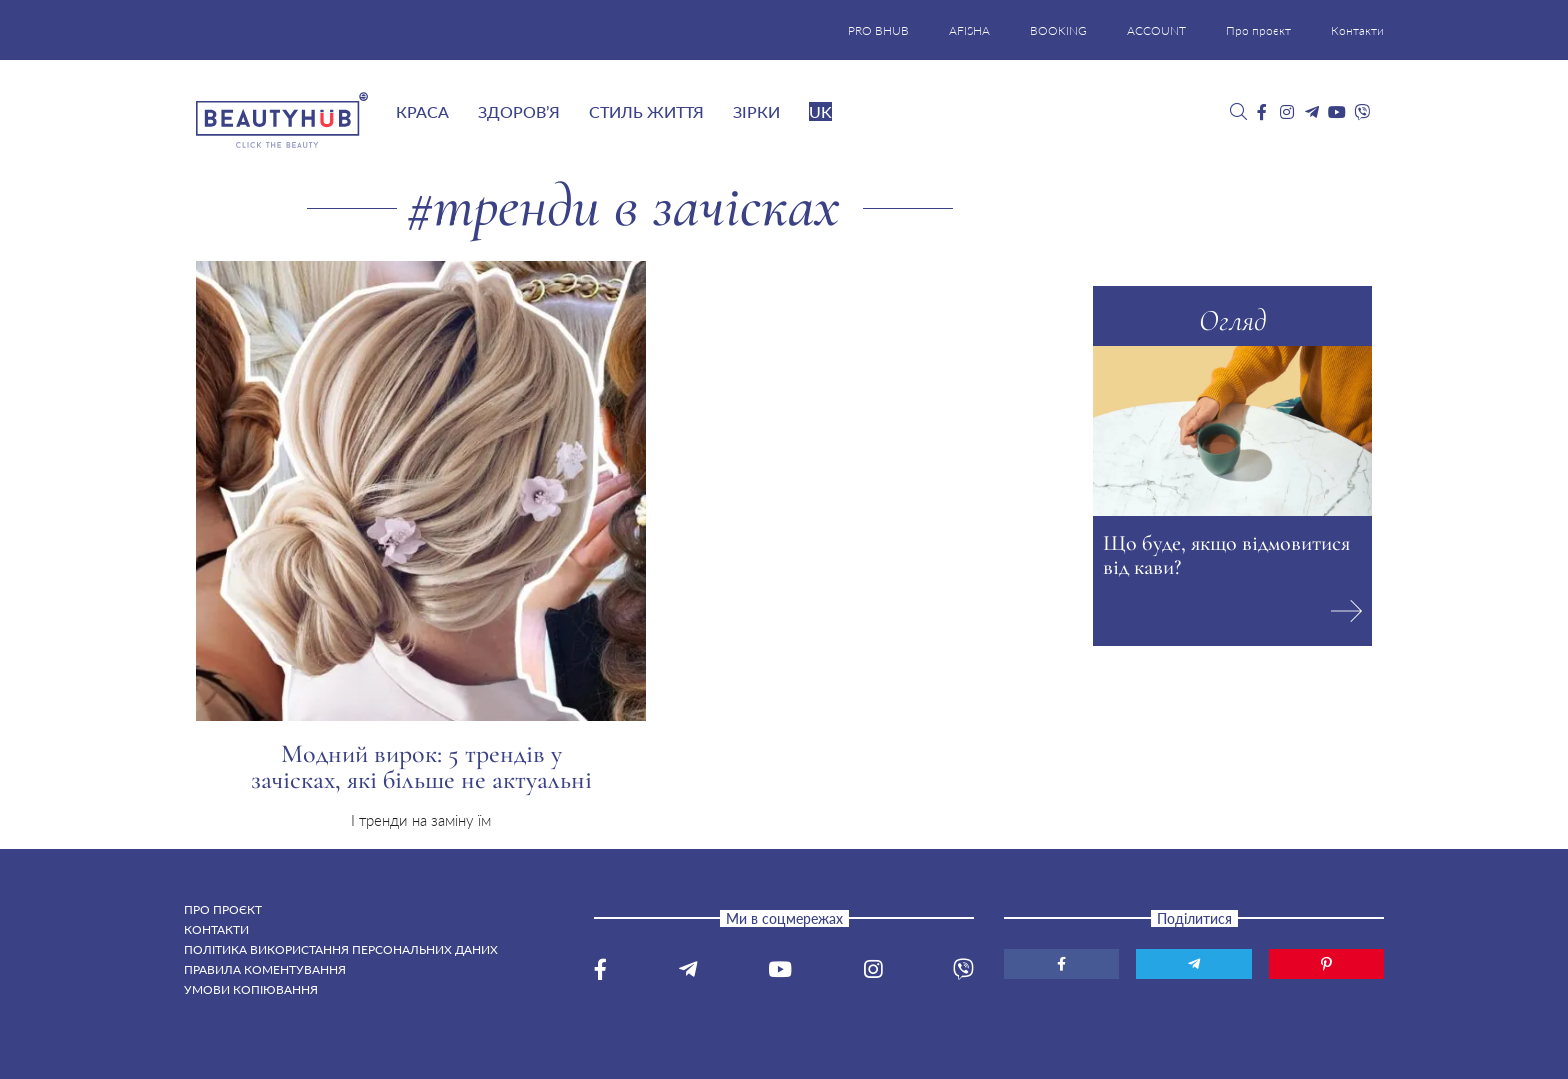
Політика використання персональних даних (341, 949)
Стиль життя (646, 111)
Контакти (1357, 30)
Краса (422, 111)
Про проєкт (1258, 30)
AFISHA (969, 30)
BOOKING (1058, 30)
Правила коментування (265, 969)
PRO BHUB (878, 30)
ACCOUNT (1156, 30)
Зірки (756, 111)
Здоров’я (519, 111)
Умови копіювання (251, 989)
